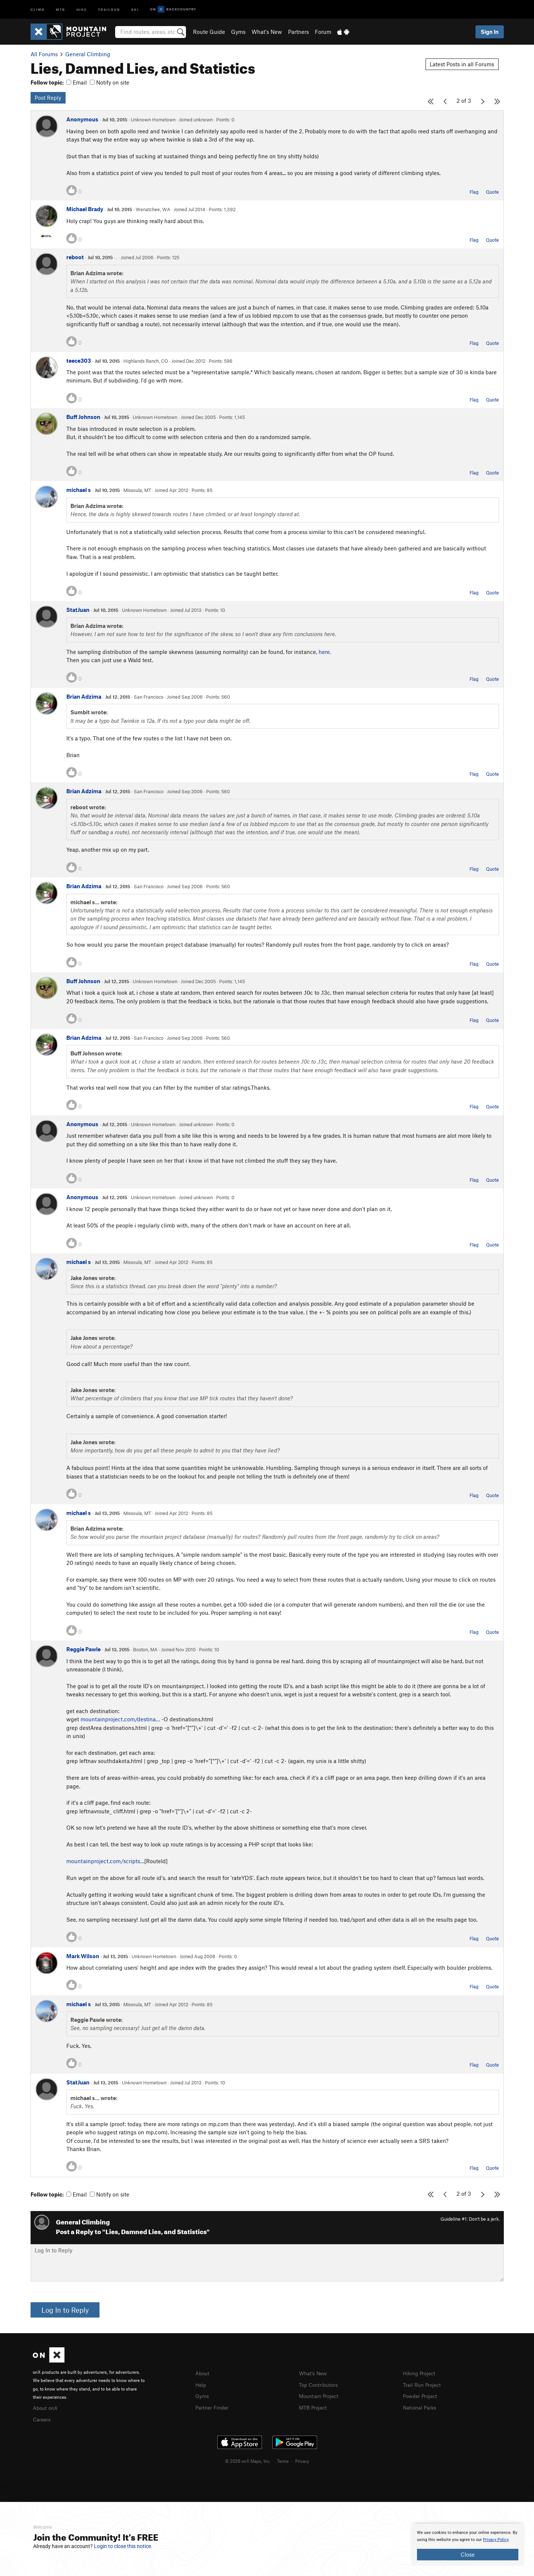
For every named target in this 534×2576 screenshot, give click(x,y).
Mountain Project (320, 2395)
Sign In (490, 31)
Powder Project (421, 2395)
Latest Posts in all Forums (462, 64)
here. (325, 651)
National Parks (421, 2406)
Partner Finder (213, 2406)
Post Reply (48, 97)
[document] (467, 2544)
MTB (60, 9)
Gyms (238, 31)
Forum (323, 31)
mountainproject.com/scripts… (105, 1861)
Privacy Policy (496, 2539)
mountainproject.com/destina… (120, 1719)
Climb (38, 9)
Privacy (302, 2459)
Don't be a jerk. (484, 2219)
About (203, 2373)
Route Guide (209, 31)
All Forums (44, 54)
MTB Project (314, 2406)
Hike (81, 9)
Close (468, 2554)
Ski (135, 9)
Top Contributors (320, 2384)
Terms (283, 2459)
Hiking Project (420, 2373)
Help (201, 2384)
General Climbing (87, 54)
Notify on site (109, 82)
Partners (298, 31)
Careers (42, 2418)
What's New (267, 31)
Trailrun (109, 9)
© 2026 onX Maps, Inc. (248, 2459)
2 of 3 (463, 100)
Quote (492, 192)
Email (76, 82)
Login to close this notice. (123, 2546)
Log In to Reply (65, 2310)
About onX (46, 2407)
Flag (474, 192)
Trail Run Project (423, 2384)
